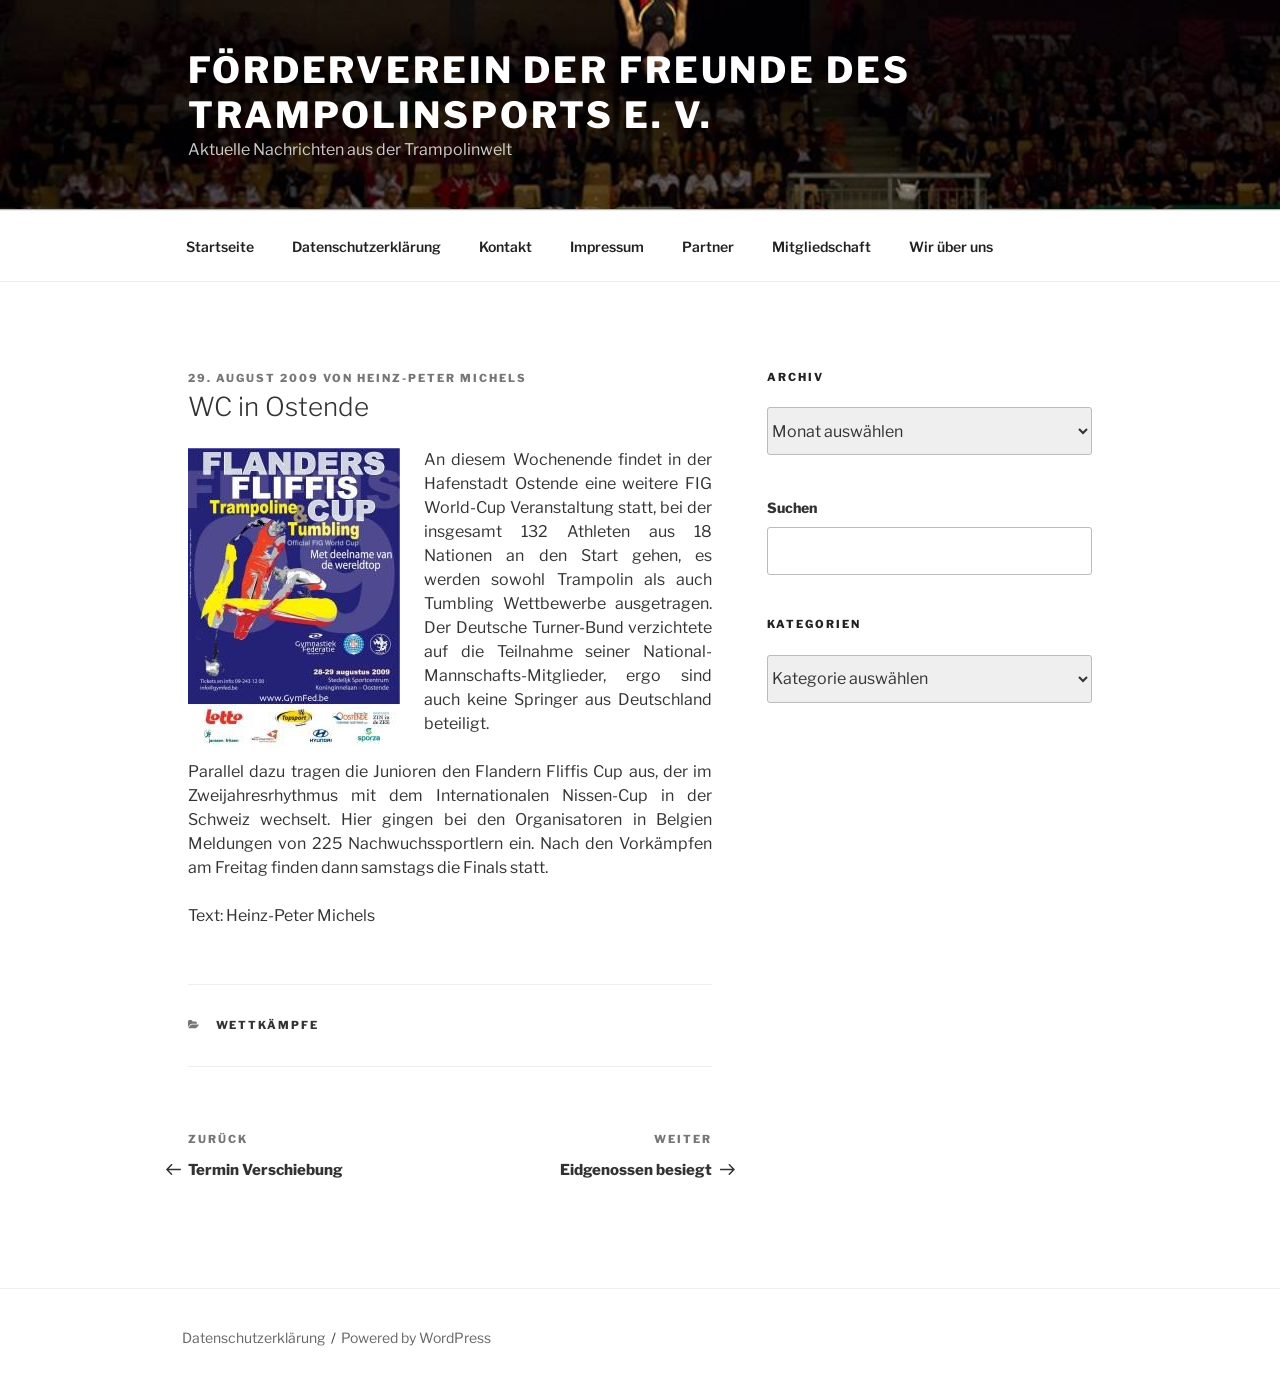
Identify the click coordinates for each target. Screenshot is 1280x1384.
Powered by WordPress (416, 1337)
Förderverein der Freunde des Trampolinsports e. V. (549, 92)
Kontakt (505, 246)
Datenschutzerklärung (366, 246)
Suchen (792, 507)
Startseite (220, 246)
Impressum (607, 246)
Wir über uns (951, 246)
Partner (708, 246)
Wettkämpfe (268, 1025)
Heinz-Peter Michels (442, 378)
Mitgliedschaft (821, 246)
